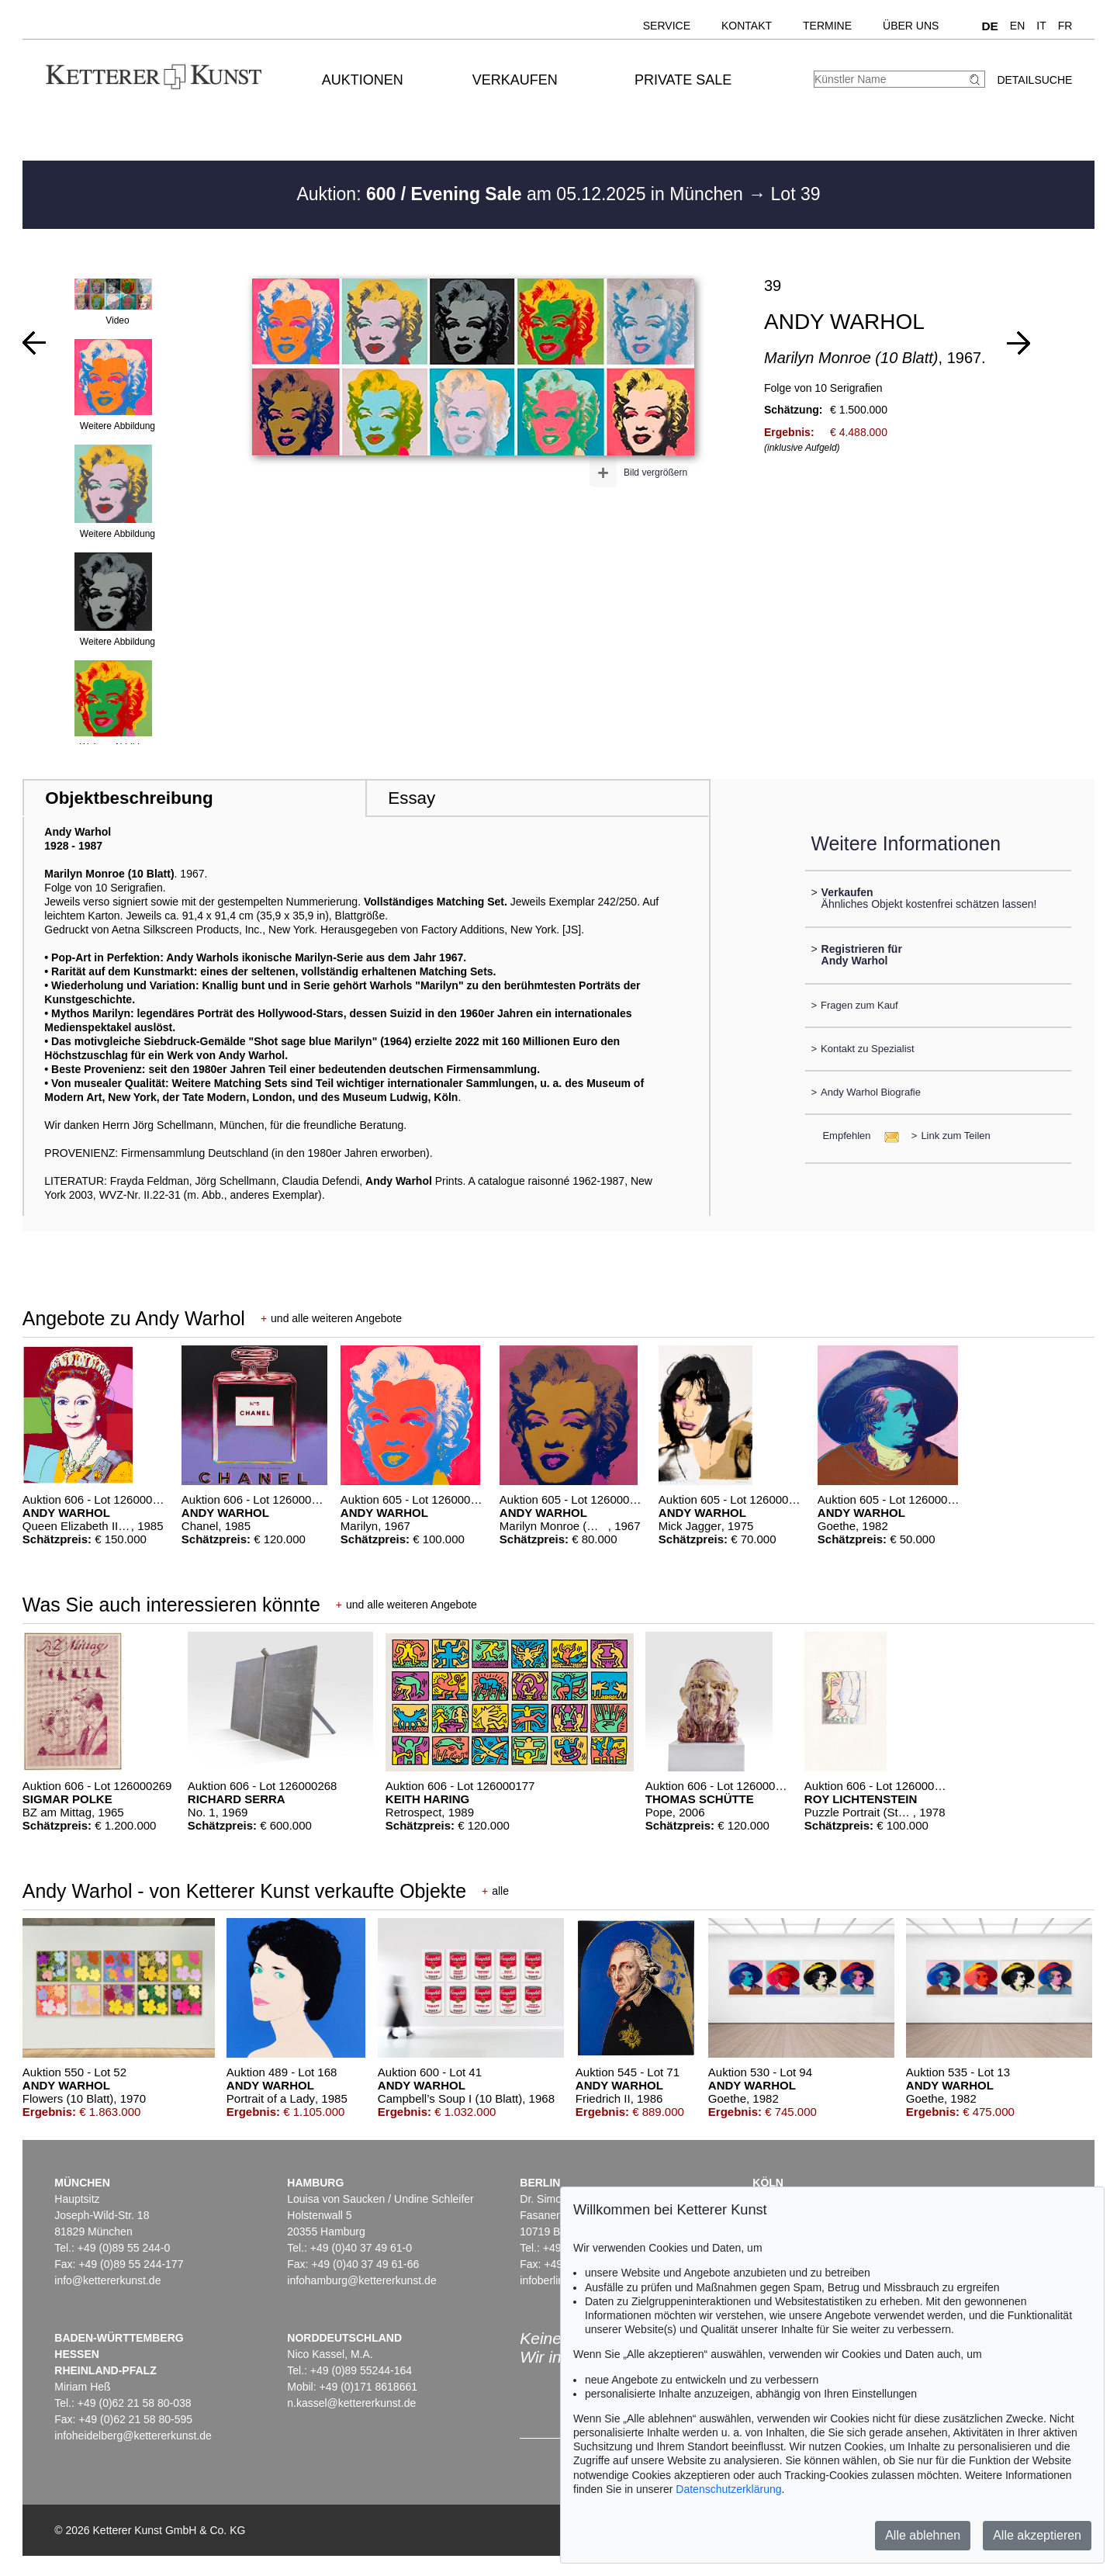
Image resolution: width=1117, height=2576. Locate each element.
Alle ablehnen (922, 2535)
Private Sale (683, 80)
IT (1041, 25)
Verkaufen (515, 80)
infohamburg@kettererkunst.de (361, 2280)
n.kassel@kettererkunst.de (351, 2403)
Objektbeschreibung (129, 798)
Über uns (911, 25)
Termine (827, 25)
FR (1065, 25)
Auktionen (362, 80)
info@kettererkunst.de (107, 2280)
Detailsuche (1034, 80)
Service (666, 25)
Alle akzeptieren (1037, 2535)
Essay (411, 798)
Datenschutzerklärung (728, 2489)
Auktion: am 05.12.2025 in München (522, 194)
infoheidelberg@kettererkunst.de (133, 2435)
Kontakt (746, 25)
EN (1017, 25)
